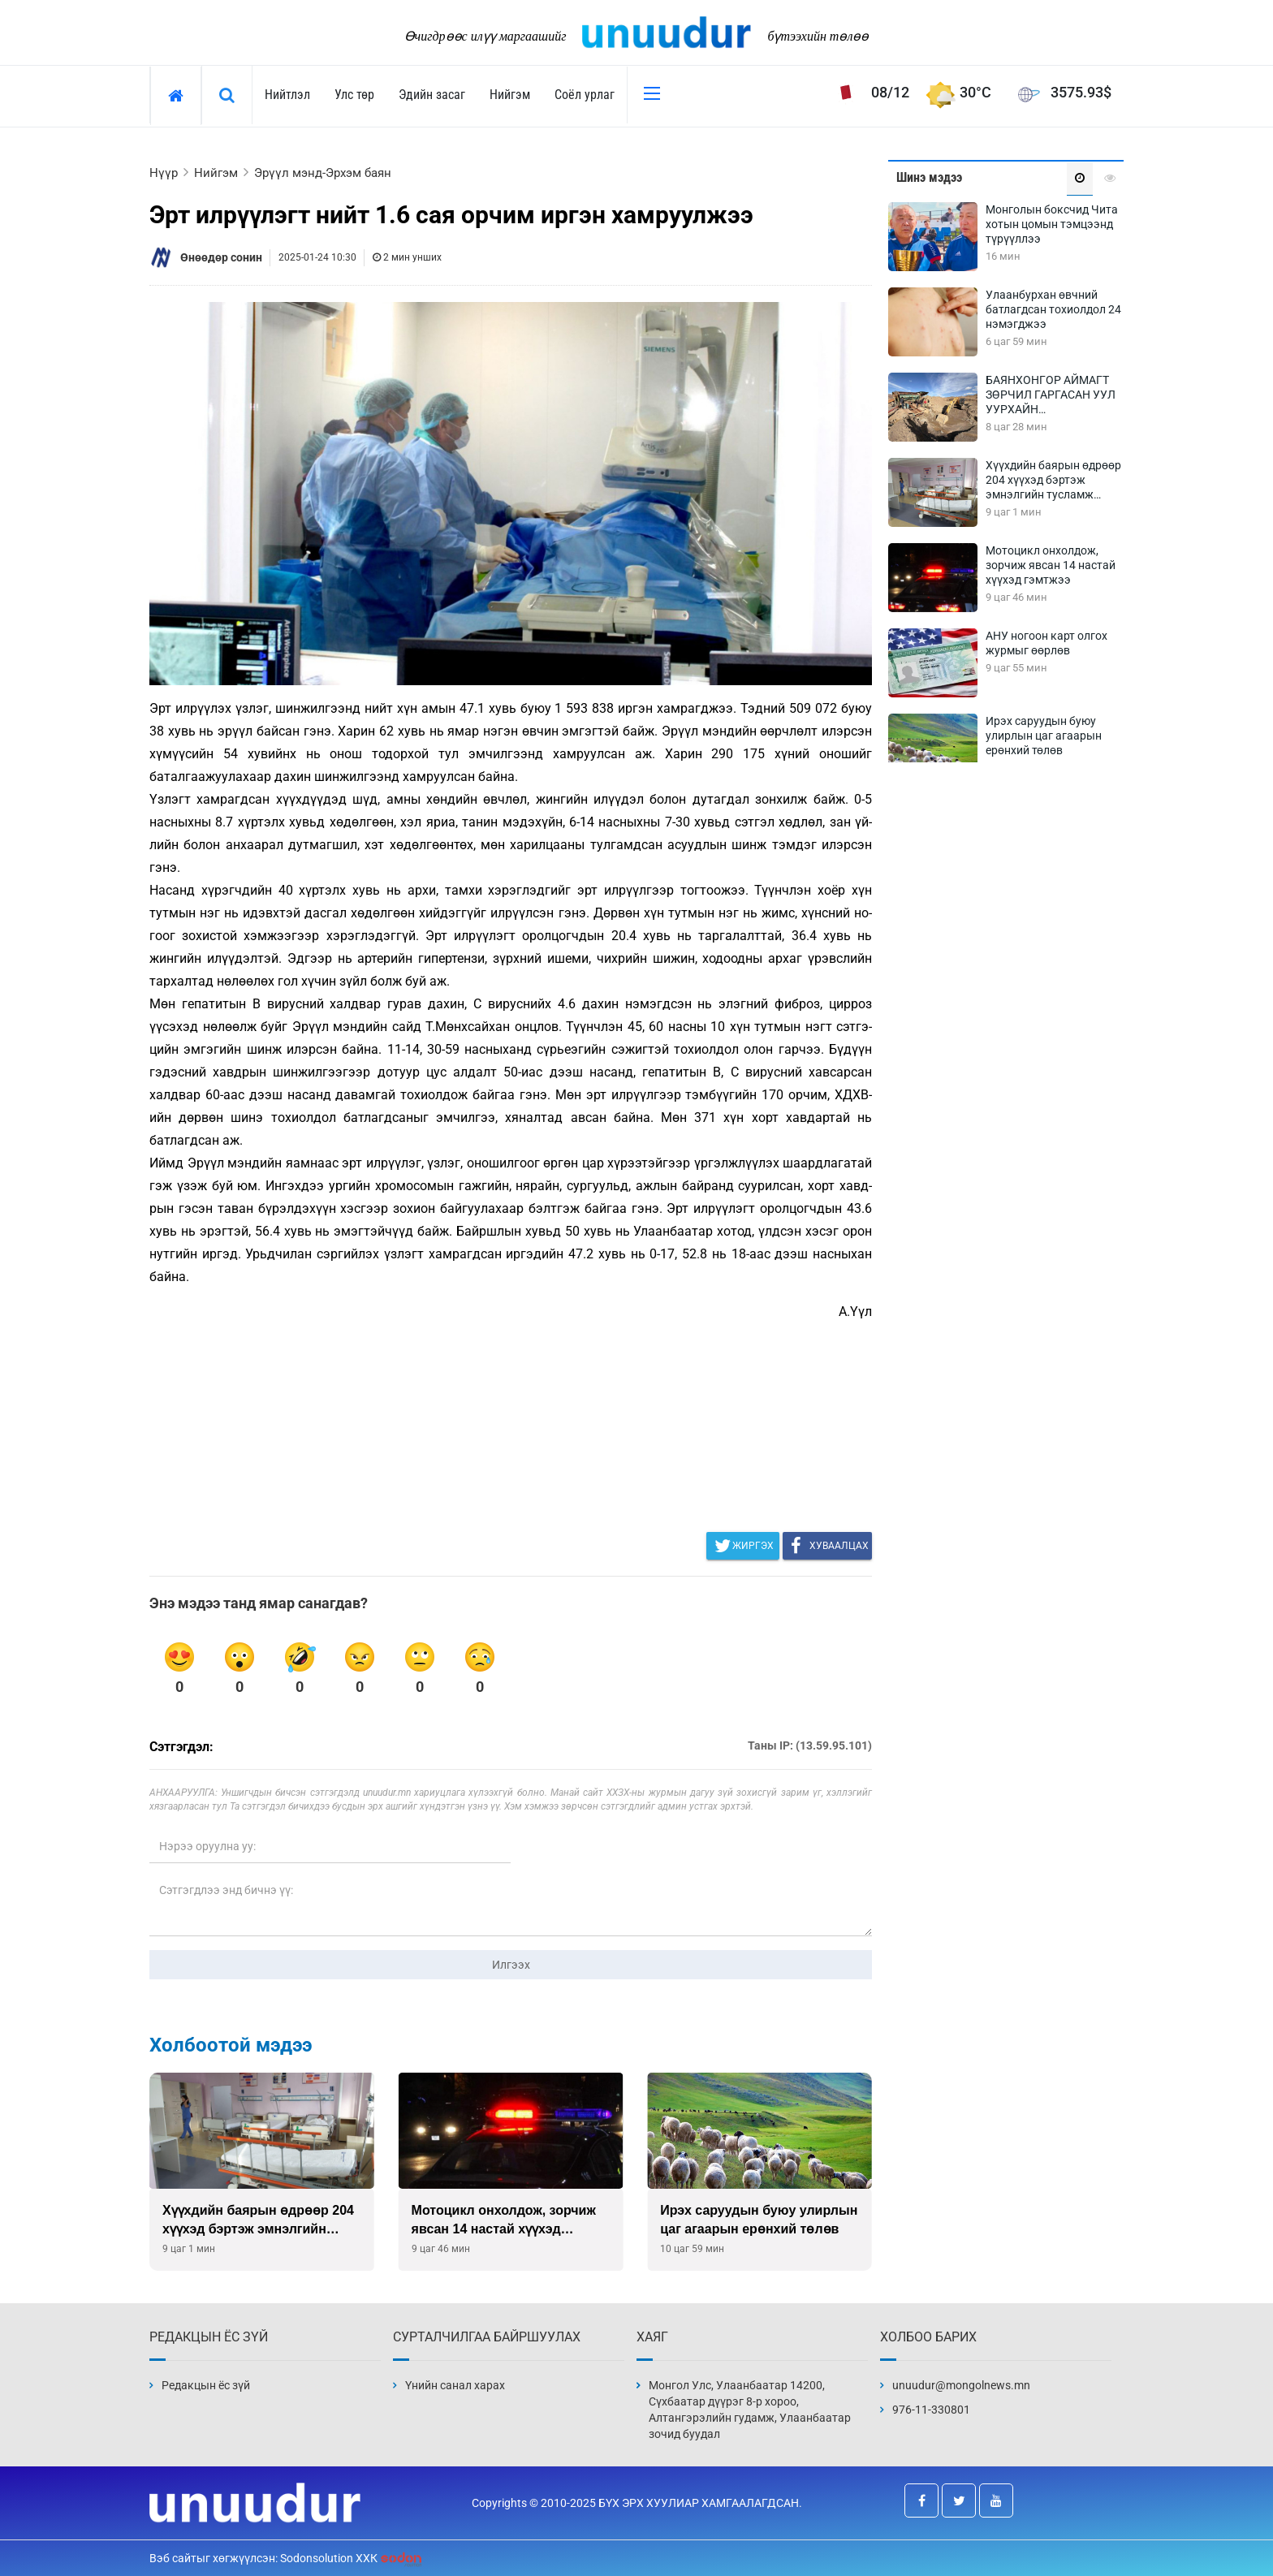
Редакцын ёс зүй (206, 2385)
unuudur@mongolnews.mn (961, 2385)
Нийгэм (510, 94)
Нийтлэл (287, 94)
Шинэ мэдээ (929, 177)
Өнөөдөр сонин (221, 257)
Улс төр (354, 94)
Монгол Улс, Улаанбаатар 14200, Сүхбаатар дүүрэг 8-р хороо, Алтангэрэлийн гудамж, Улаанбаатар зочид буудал (750, 2409)
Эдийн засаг (432, 94)
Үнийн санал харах (455, 2385)
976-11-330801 (931, 2409)
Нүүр (163, 173)
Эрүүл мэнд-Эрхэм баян (322, 173)
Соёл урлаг (585, 94)
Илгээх (511, 1964)
